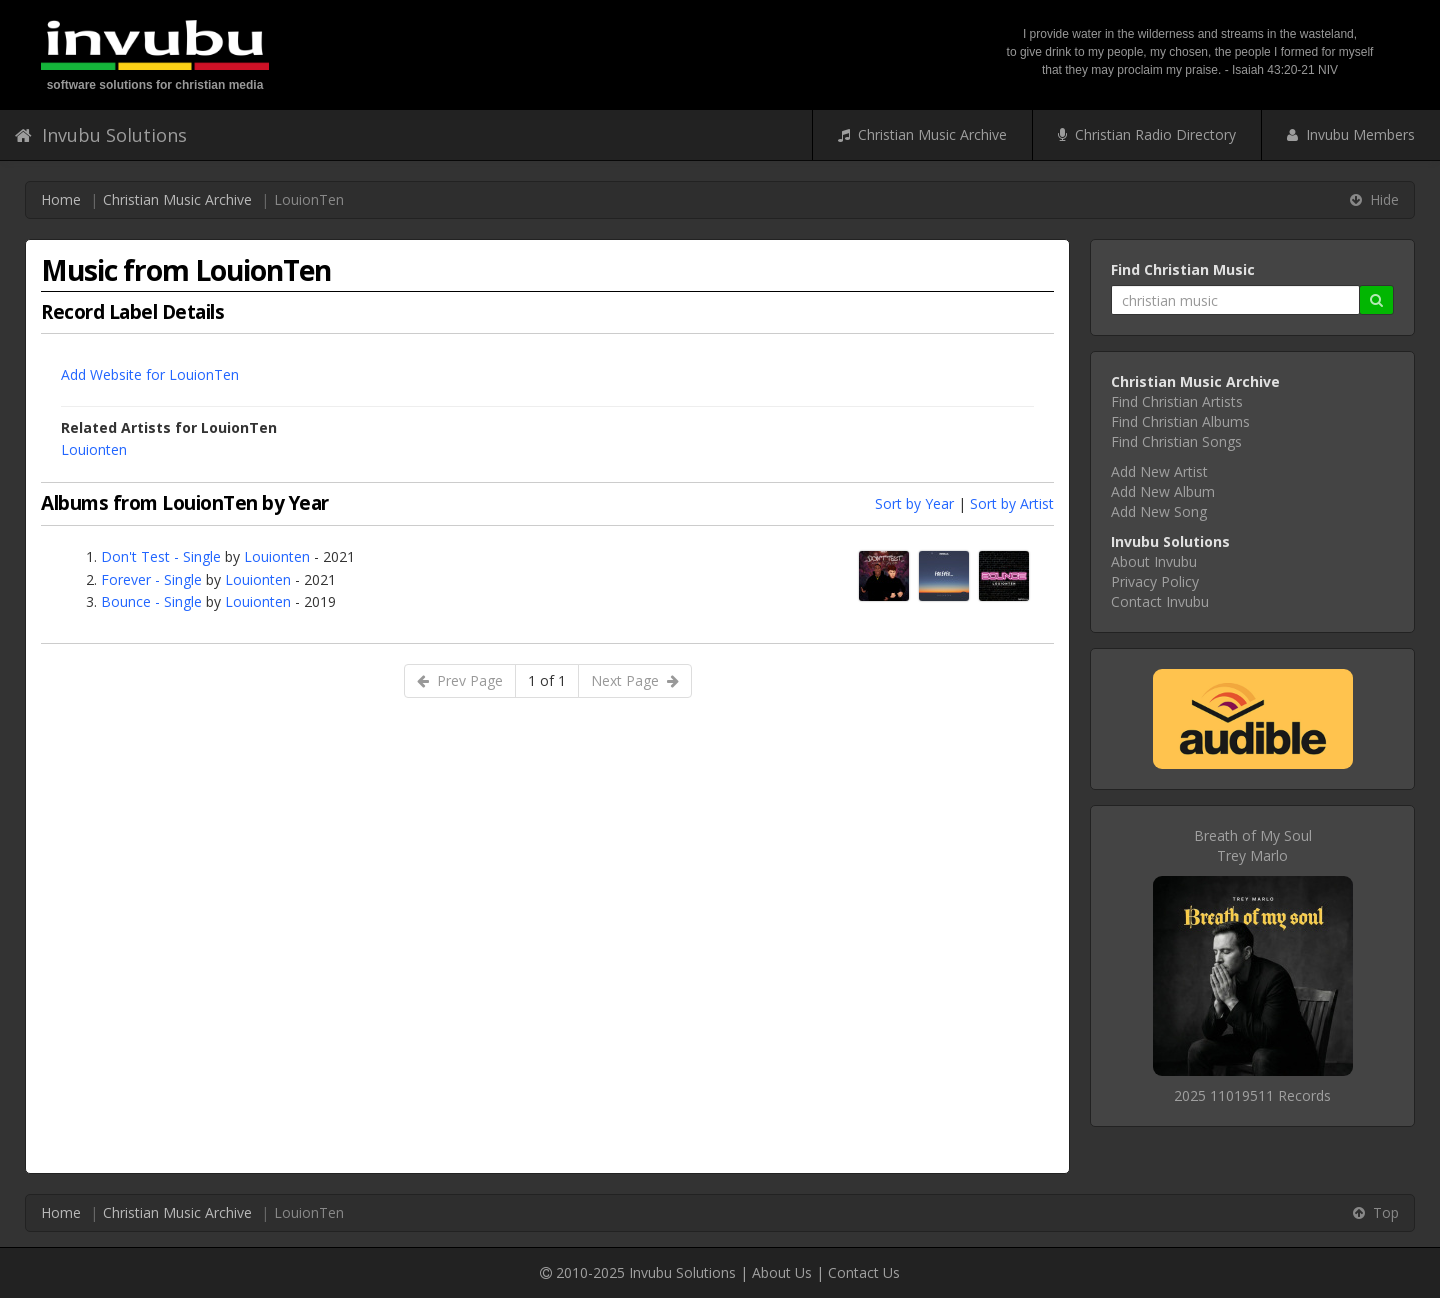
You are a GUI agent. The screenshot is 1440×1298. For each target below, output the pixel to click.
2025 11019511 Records (1252, 1095)
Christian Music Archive (922, 134)
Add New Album (1163, 491)
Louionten (94, 449)
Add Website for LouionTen (150, 374)
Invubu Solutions (101, 135)
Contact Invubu (1160, 601)
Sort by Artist (1012, 503)
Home (61, 199)
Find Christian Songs (1176, 441)
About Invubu (1154, 561)
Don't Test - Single (161, 556)
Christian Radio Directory (1147, 134)
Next (635, 680)
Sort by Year (914, 503)
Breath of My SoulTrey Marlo (1253, 845)
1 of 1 (547, 680)
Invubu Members (1351, 134)
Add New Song (1159, 511)
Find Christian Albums (1180, 421)
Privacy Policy (1155, 581)
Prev (460, 680)
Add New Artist (1159, 471)
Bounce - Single (151, 601)
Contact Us (864, 1272)
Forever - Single (151, 579)
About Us (782, 1272)
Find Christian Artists (1177, 401)
